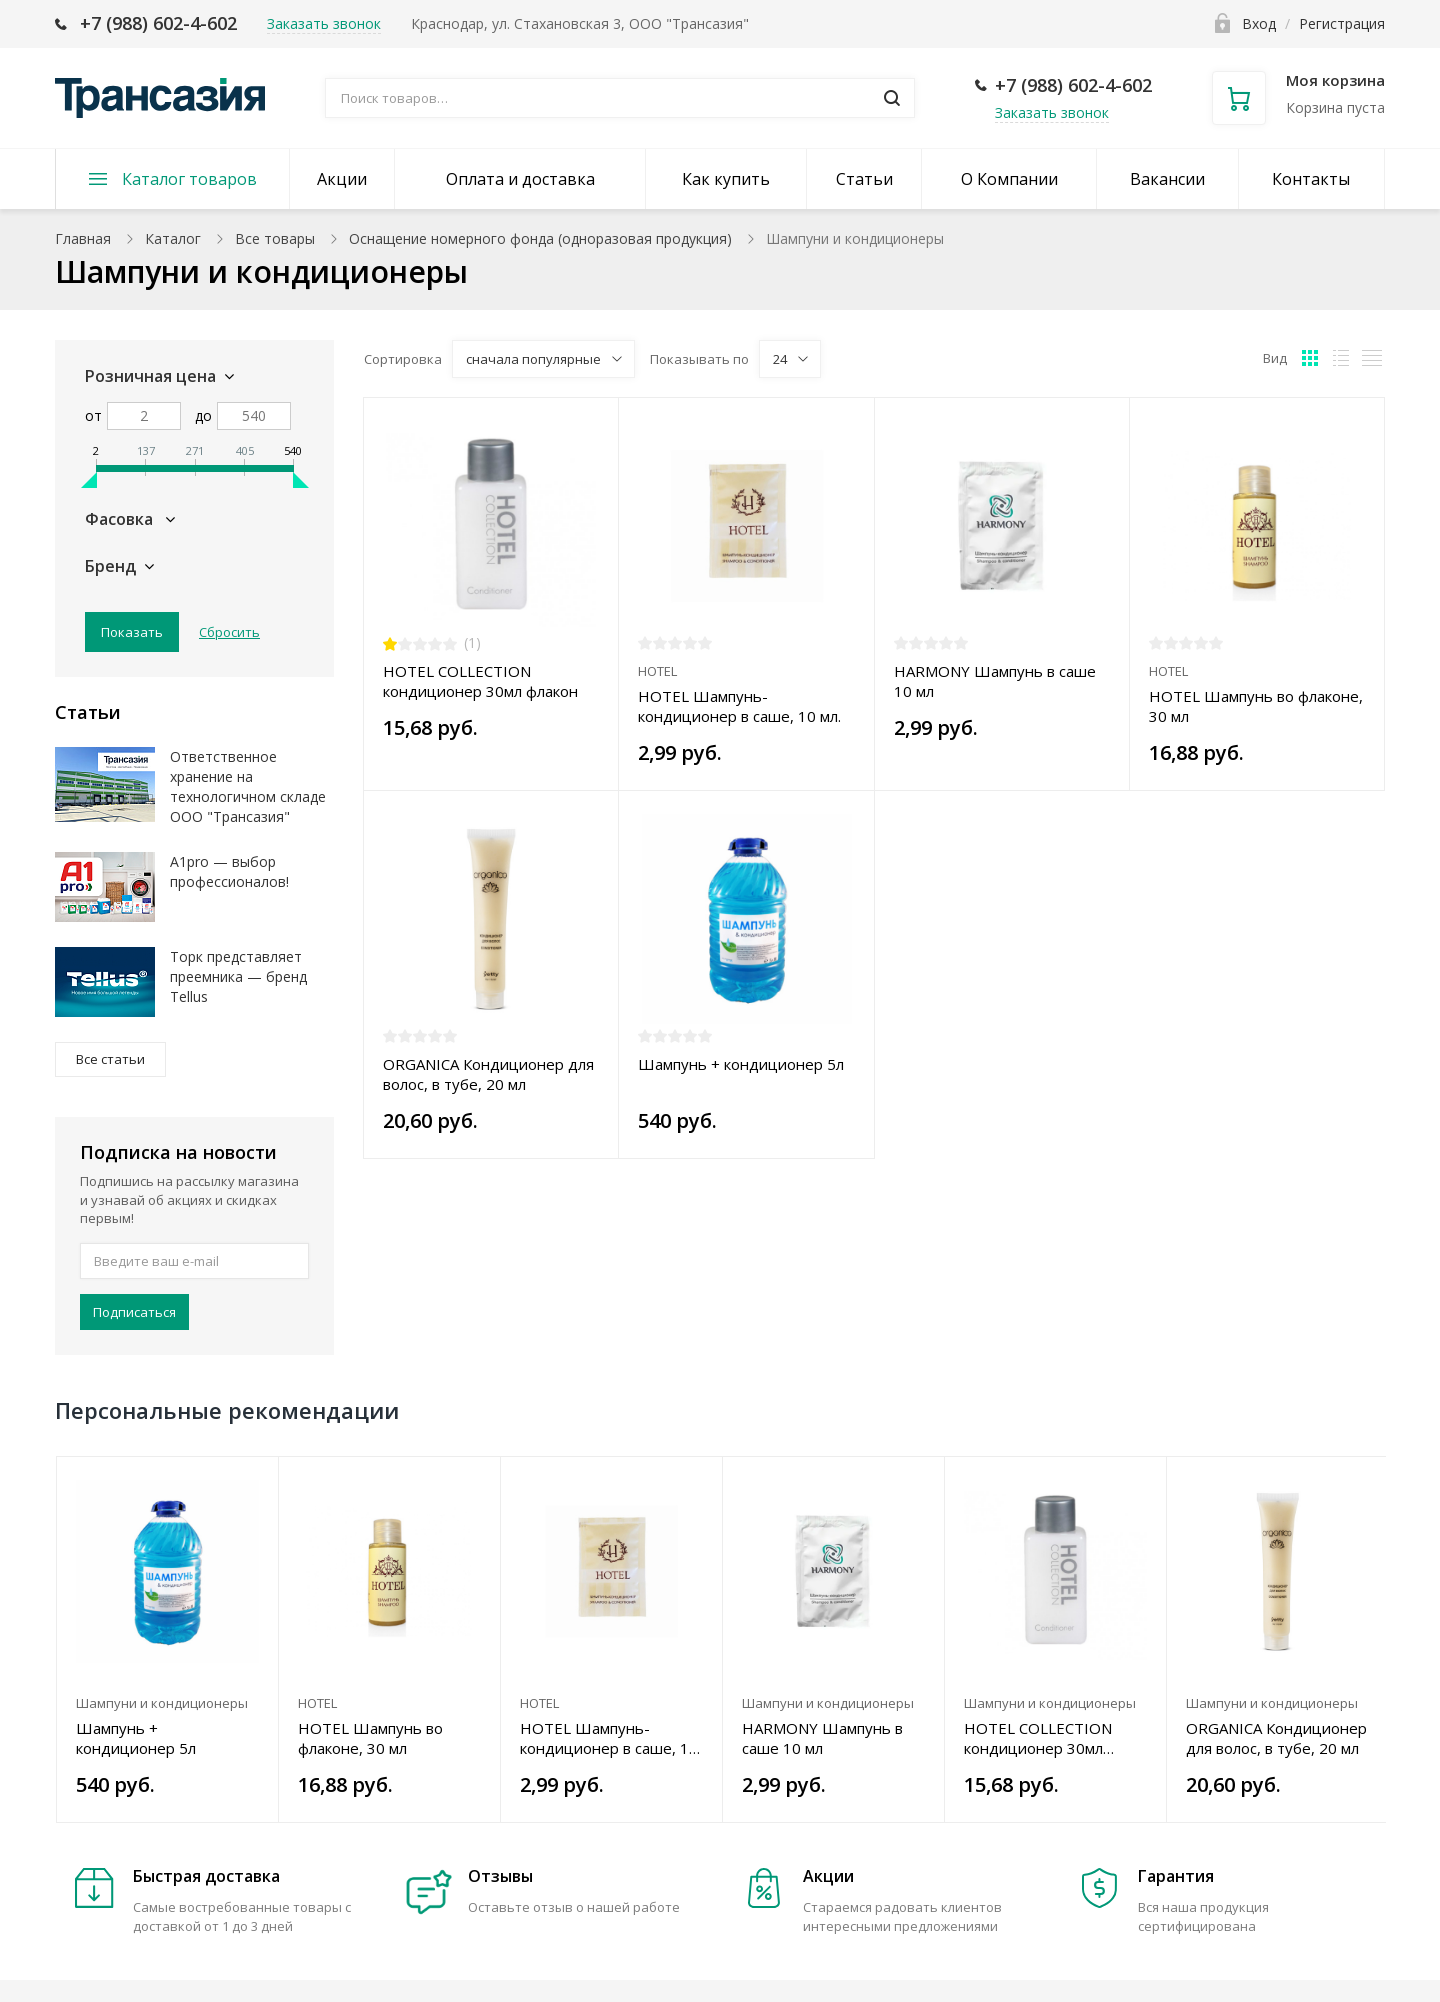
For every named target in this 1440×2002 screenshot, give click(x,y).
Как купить (726, 179)
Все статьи (110, 1059)
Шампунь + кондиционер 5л (741, 1064)
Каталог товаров (189, 179)
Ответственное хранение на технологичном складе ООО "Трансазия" (248, 786)
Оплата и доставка (520, 179)
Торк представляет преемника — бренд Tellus (238, 976)
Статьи (864, 179)
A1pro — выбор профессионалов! (229, 871)
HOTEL (657, 671)
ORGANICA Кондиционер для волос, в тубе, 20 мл (488, 1074)
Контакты (1311, 179)
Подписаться (134, 1312)
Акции (342, 179)
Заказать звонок (1052, 112)
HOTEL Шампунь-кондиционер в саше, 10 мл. (739, 706)
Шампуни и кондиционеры (162, 1703)
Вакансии (1167, 179)
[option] (168, 1639)
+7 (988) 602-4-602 (158, 23)
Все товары (275, 238)
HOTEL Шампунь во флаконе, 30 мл (1256, 706)
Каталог (173, 238)
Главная (83, 238)
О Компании (1009, 179)
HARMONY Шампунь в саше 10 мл (995, 681)
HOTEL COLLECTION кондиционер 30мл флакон (480, 681)
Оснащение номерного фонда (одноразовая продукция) (540, 238)
